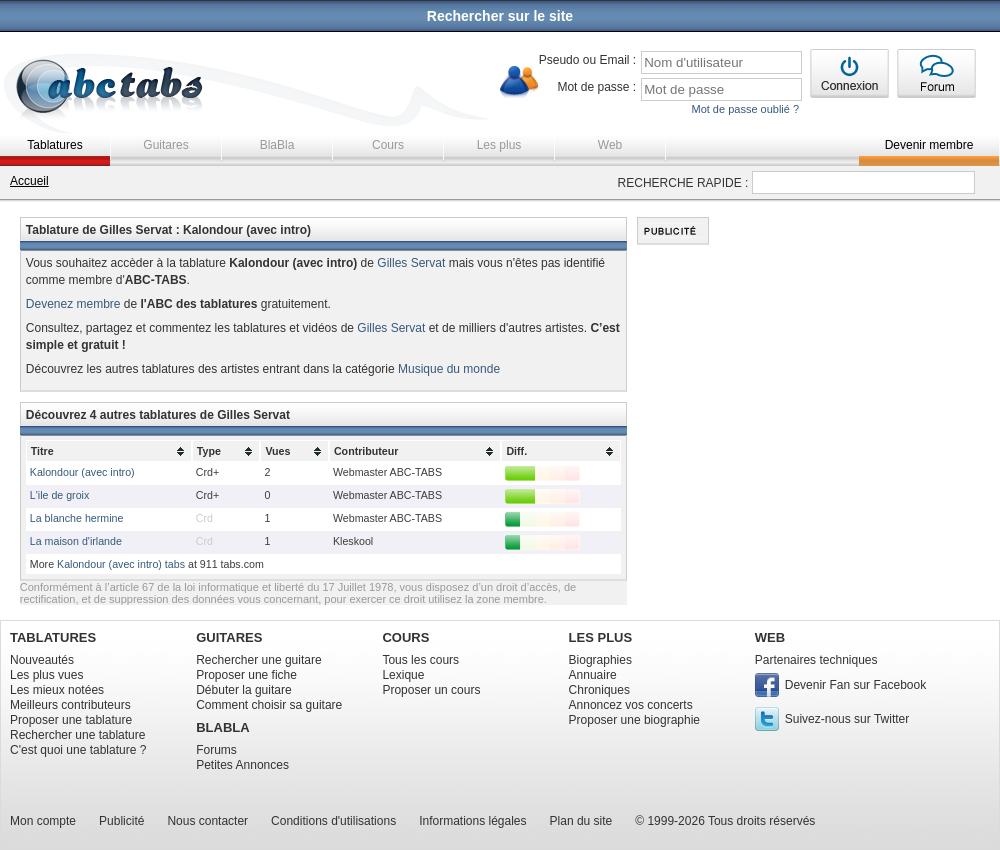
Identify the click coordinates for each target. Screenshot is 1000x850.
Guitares (165, 145)
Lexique (403, 675)
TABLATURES (53, 637)
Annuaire (593, 675)
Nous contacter (207, 821)
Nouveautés (42, 660)
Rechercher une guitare (258, 660)
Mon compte (43, 821)
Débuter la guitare (243, 690)
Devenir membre (929, 145)
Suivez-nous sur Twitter (847, 719)
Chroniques (599, 690)
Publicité (121, 821)
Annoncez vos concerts (631, 705)
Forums (216, 750)
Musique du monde (449, 369)
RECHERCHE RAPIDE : (683, 183)
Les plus (499, 145)
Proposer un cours (431, 690)
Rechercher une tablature (77, 735)
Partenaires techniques (816, 660)
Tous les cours (420, 660)
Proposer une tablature (71, 720)
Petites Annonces (242, 765)
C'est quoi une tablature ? (78, 750)
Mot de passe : (596, 87)
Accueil (29, 181)
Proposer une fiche (246, 675)
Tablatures (54, 145)
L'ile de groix (60, 495)
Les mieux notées (57, 690)
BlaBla (277, 145)
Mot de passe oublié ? (745, 109)
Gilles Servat (411, 263)
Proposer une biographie (634, 720)
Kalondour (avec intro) (82, 472)
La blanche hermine (77, 518)
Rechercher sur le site (500, 16)
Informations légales (472, 821)
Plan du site (581, 821)
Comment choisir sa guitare (269, 705)
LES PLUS (601, 637)
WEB (770, 637)
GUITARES (229, 637)
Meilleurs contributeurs (70, 705)
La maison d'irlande (76, 541)
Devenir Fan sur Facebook (855, 685)
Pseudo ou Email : (587, 60)
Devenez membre (73, 304)
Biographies (600, 660)
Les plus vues (46, 675)
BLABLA (222, 727)
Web (610, 145)
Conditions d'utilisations (333, 821)
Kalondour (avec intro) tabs (121, 564)
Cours (388, 145)
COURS (405, 637)
